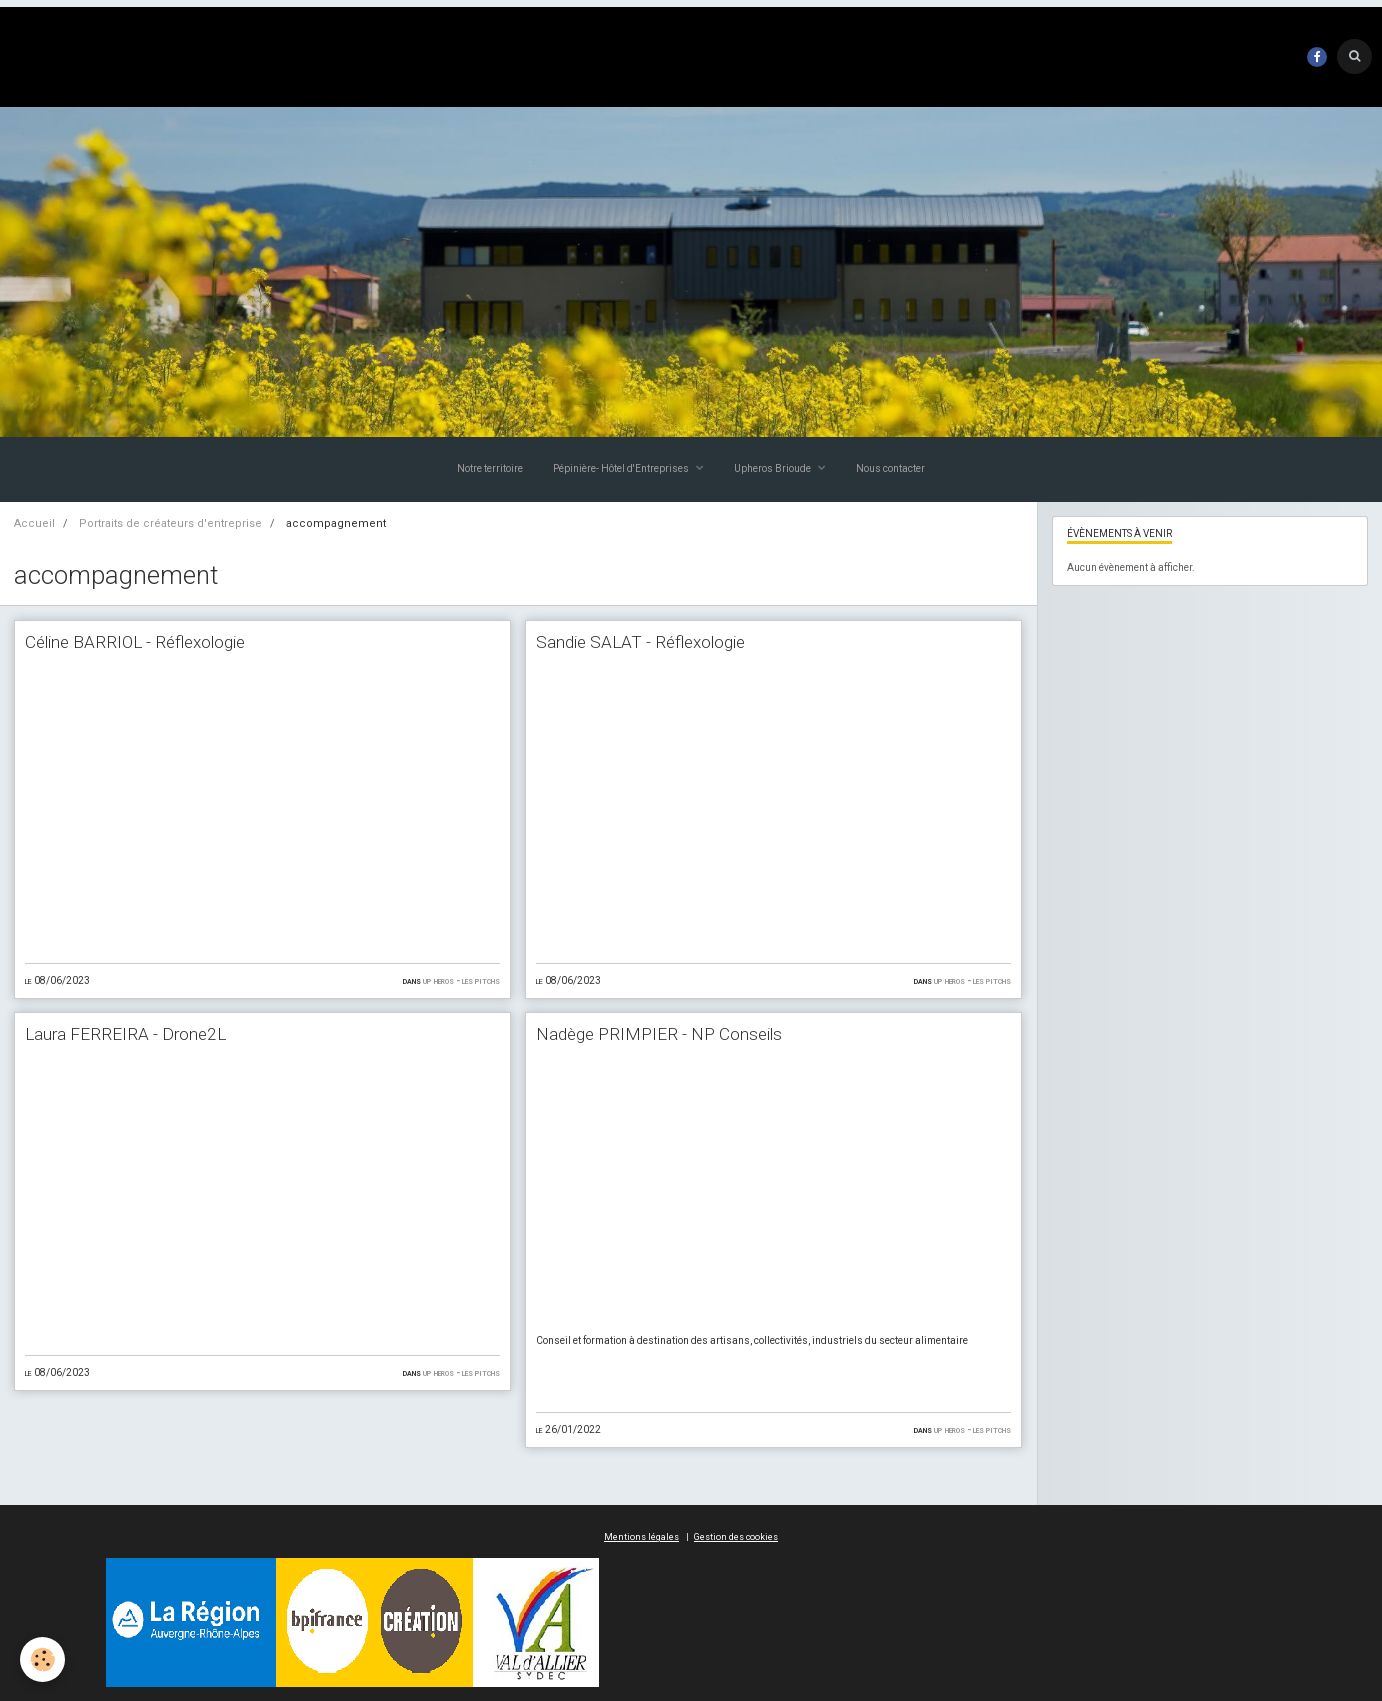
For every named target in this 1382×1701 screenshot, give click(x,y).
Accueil (34, 523)
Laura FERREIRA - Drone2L (125, 1034)
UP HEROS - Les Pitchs (461, 980)
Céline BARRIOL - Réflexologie (135, 642)
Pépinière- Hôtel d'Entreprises (622, 468)
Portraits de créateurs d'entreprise (170, 523)
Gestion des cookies (736, 1537)
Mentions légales (641, 1537)
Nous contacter (890, 468)
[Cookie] (42, 1659)
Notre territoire (490, 468)
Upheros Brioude (773, 468)
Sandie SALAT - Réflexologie (640, 642)
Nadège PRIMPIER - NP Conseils (659, 1034)
